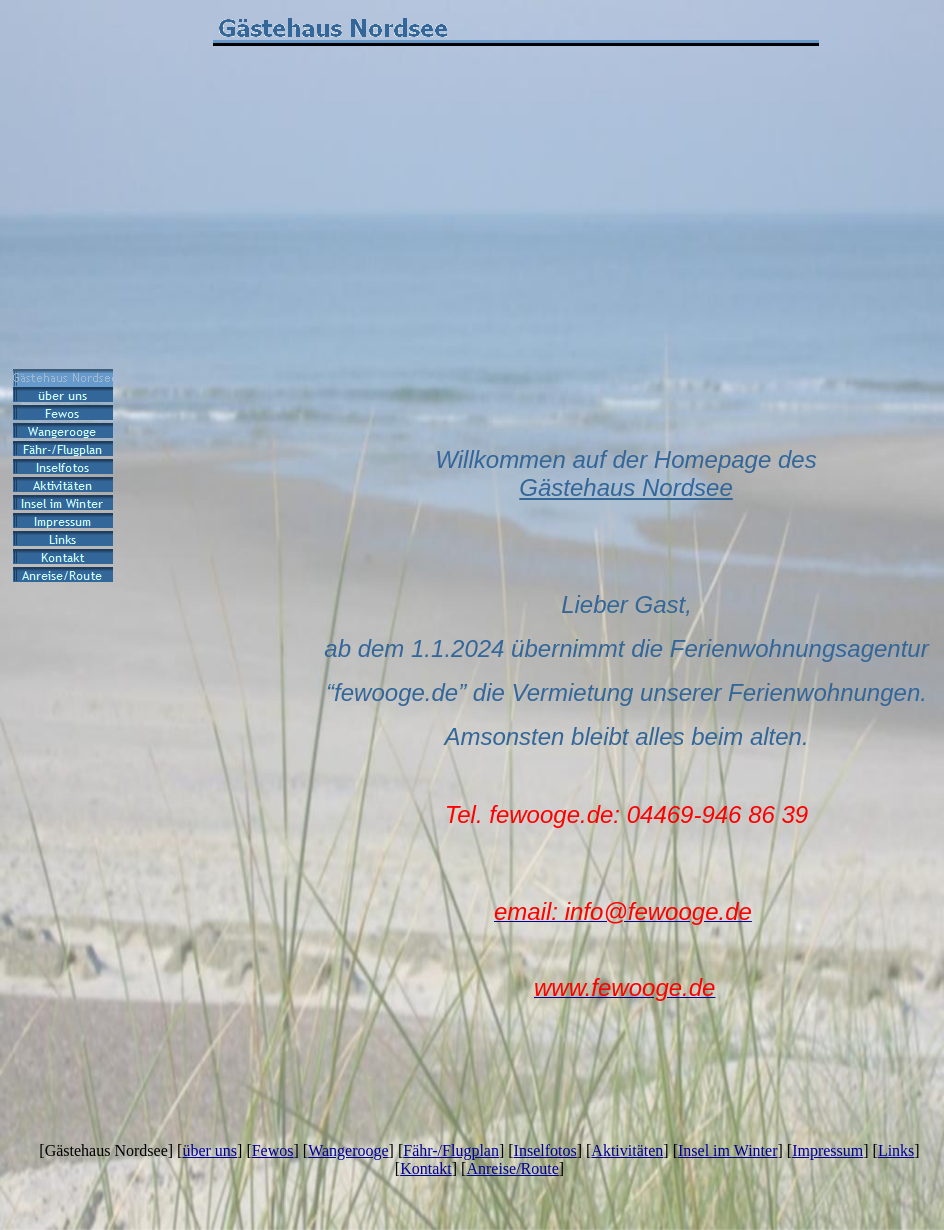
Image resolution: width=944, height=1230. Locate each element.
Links (896, 1150)
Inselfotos (545, 1150)
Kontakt (426, 1168)
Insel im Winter (727, 1150)
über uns (209, 1150)
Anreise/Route (512, 1168)
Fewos (273, 1150)
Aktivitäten (627, 1150)
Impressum (827, 1150)
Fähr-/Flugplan (451, 1150)
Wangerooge (348, 1150)
